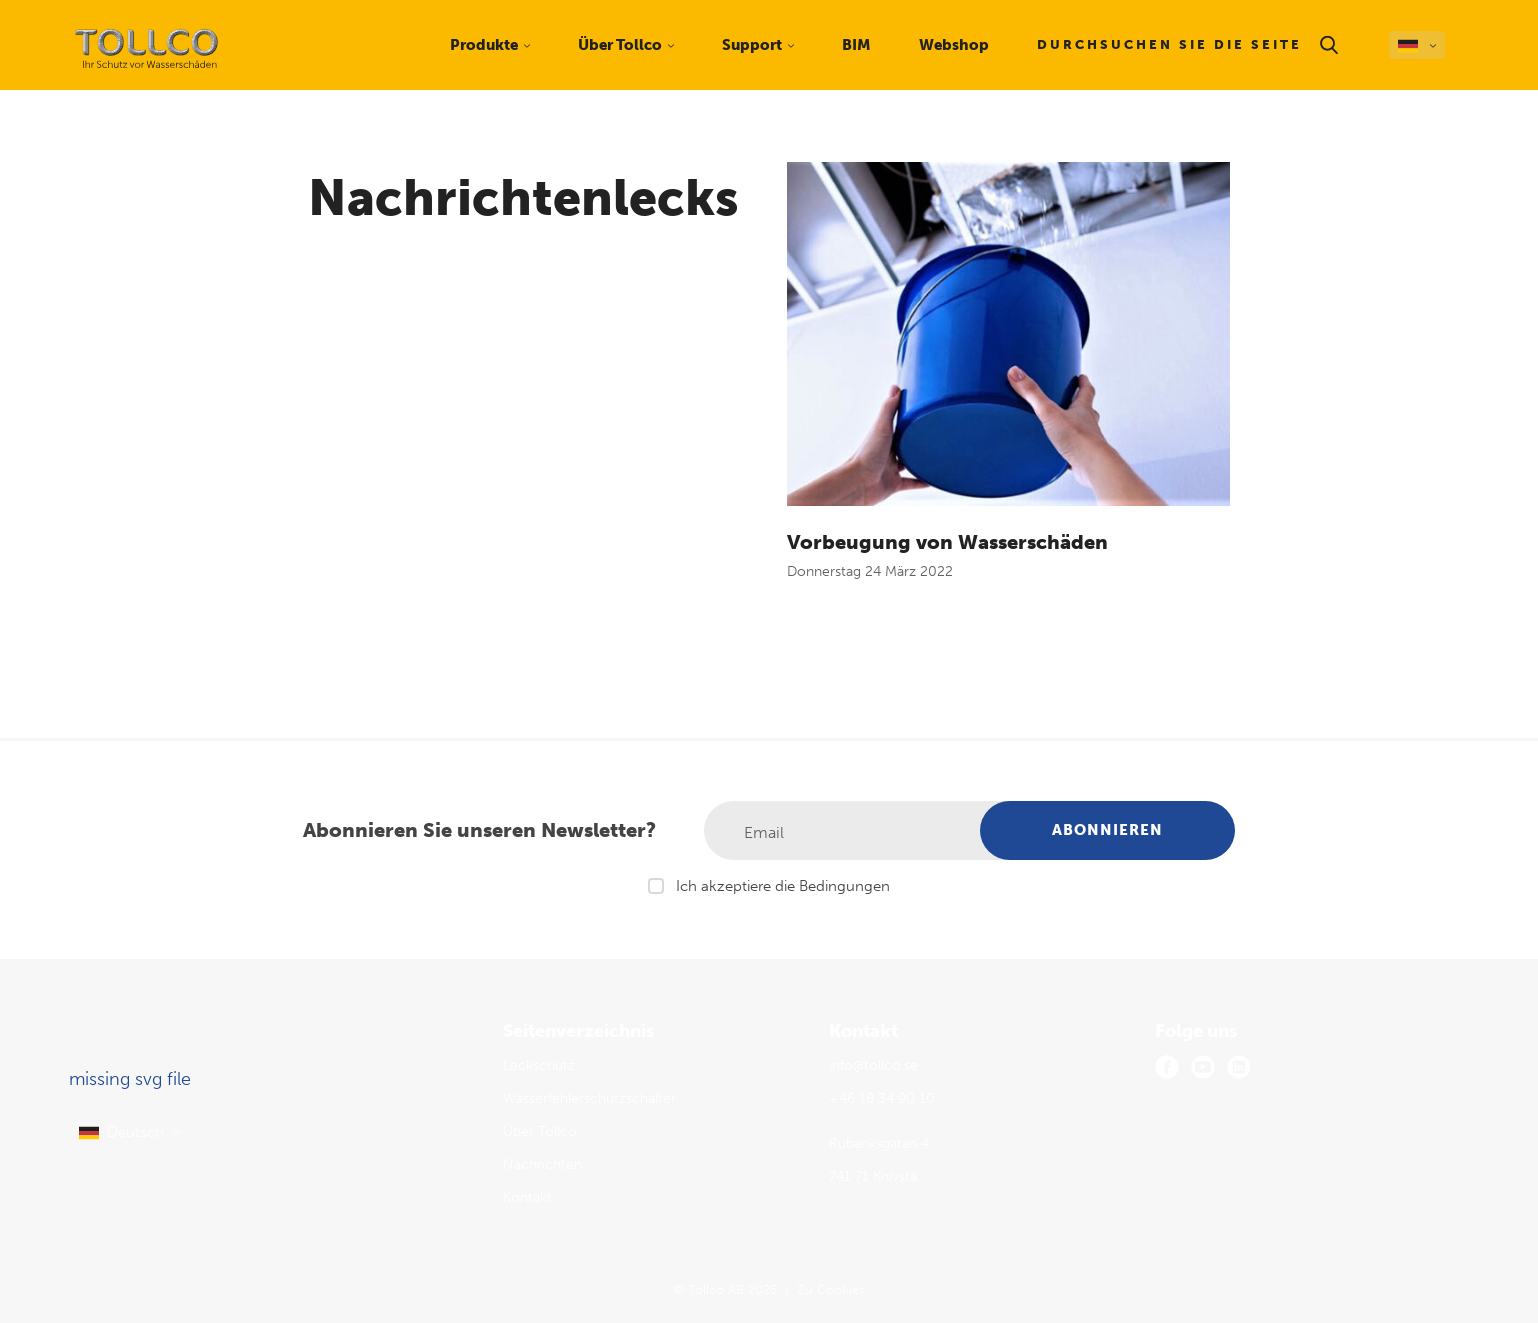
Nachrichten (542, 1164)
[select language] (130, 1132)
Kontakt (527, 1197)
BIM (856, 45)
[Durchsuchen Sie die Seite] (1189, 45)
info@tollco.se (873, 1065)
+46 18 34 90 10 (882, 1098)
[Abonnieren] (1107, 830)
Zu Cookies (831, 1289)
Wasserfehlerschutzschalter (589, 1098)
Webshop (954, 45)
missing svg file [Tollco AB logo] (130, 1079)
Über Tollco (540, 1131)
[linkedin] (1239, 1067)
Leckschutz (539, 1065)
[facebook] (1167, 1067)
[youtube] (1203, 1067)
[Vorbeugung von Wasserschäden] (1008, 334)
